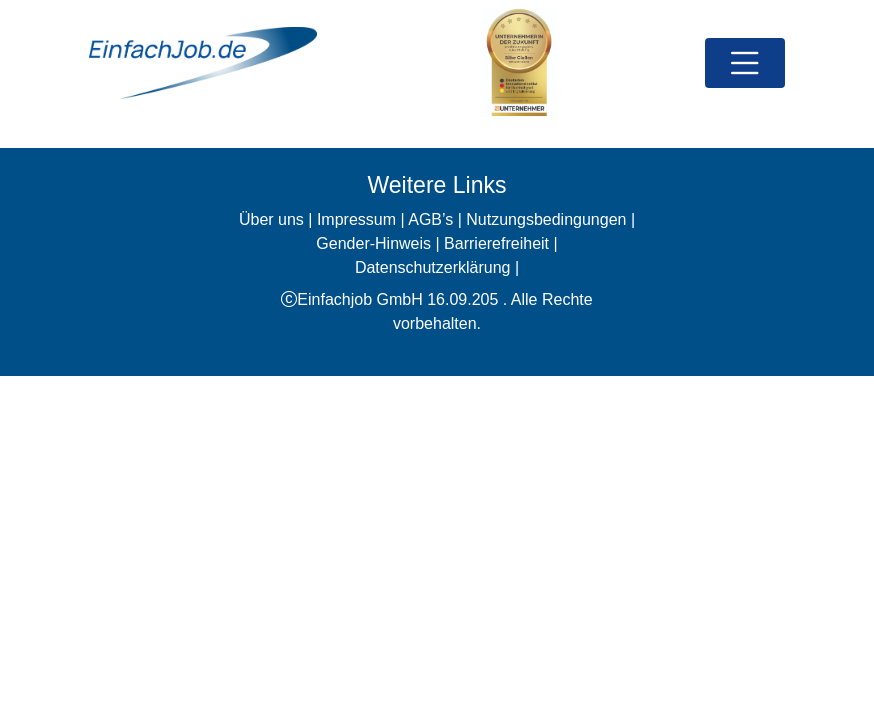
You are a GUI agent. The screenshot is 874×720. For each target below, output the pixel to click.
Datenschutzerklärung (433, 267)
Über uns (271, 219)
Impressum (356, 219)
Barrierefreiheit (496, 243)
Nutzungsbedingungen (546, 219)
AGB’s (430, 219)
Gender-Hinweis (373, 243)
